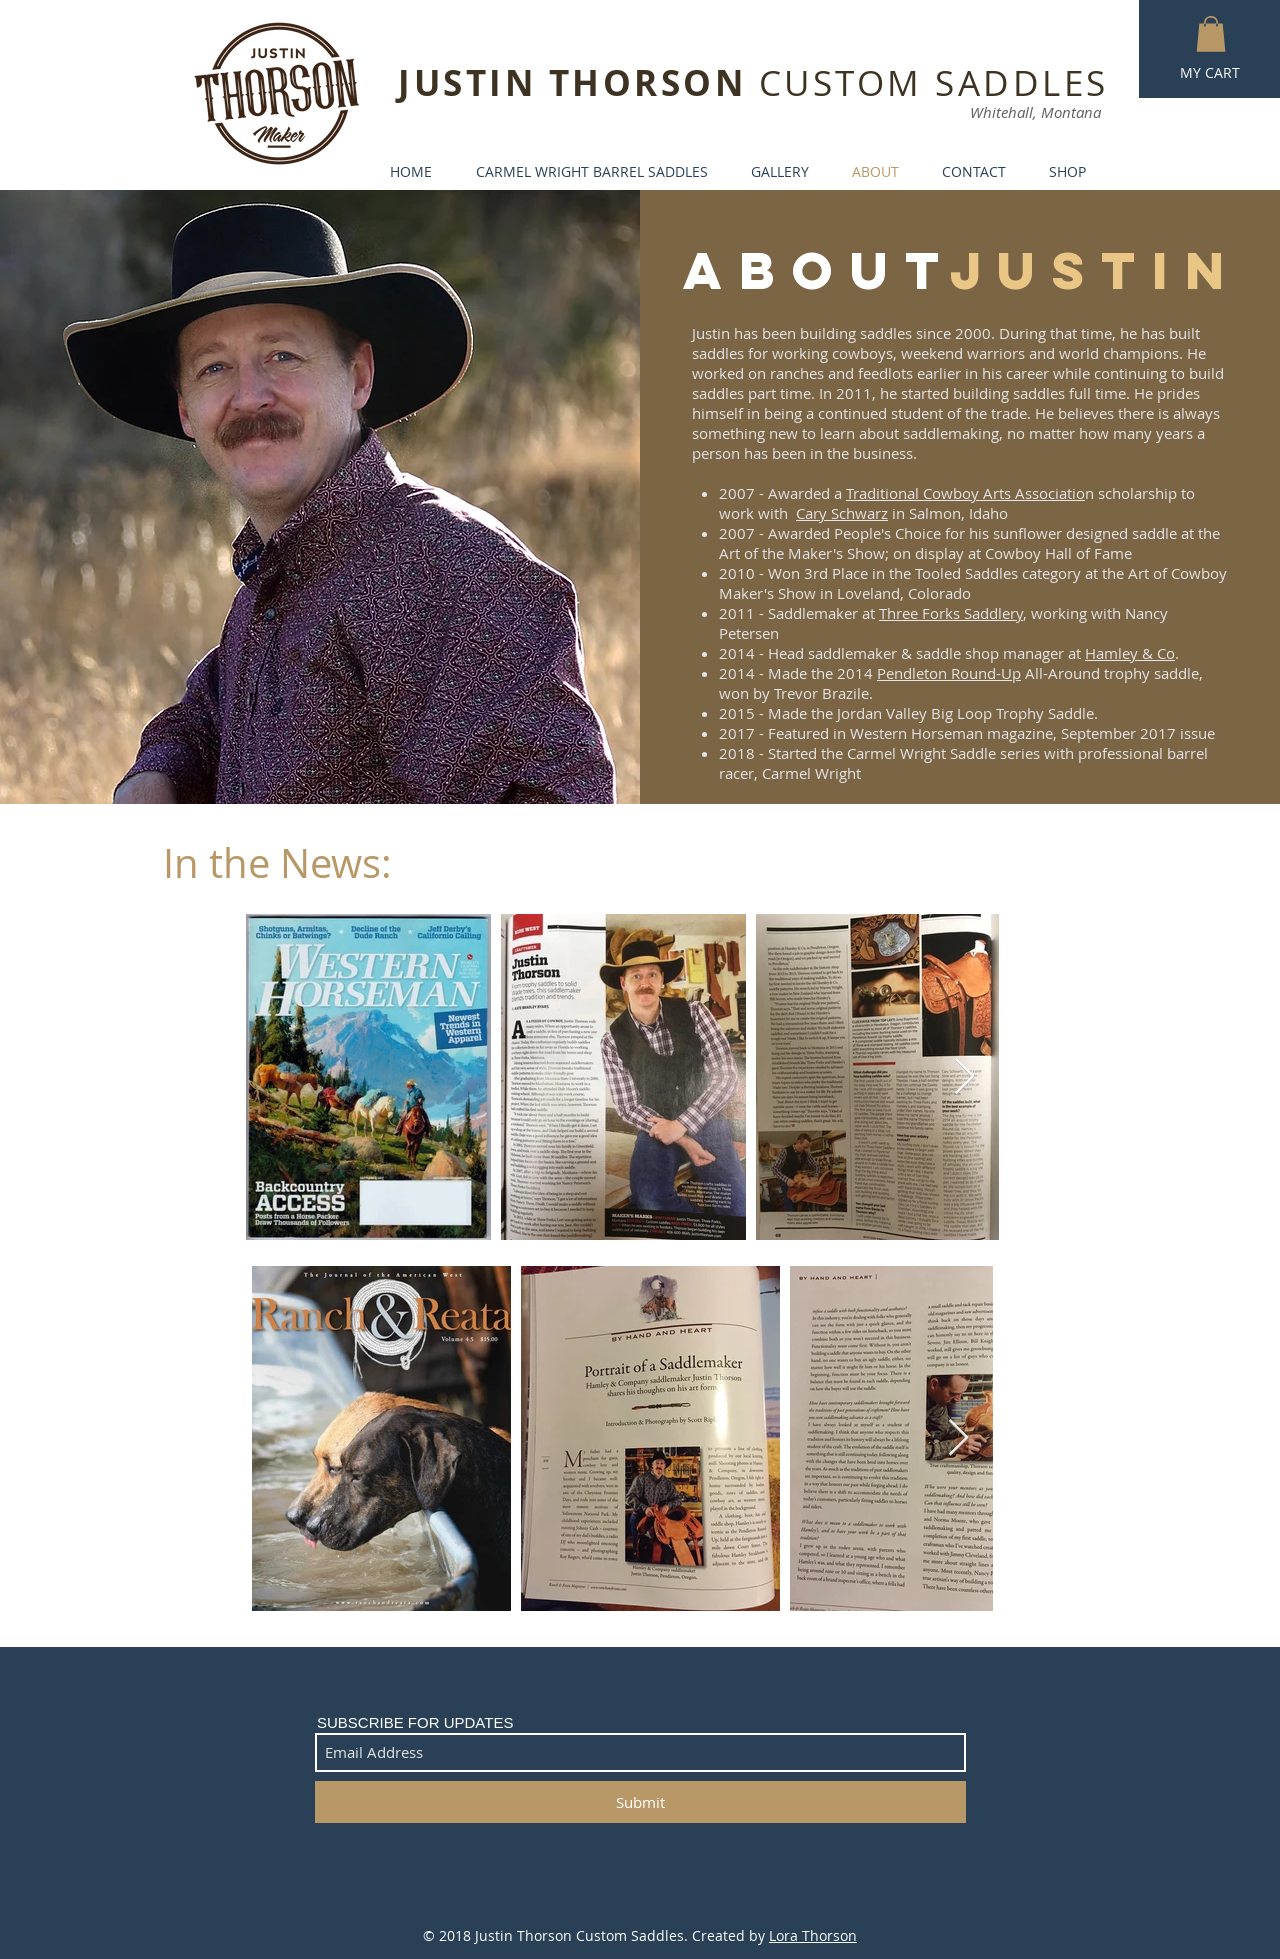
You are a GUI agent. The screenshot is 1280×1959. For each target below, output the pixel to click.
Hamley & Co (1130, 653)
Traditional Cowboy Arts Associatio (965, 493)
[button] (1211, 34)
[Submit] (640, 1802)
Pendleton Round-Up (949, 673)
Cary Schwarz (842, 513)
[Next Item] (964, 1077)
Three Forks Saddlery (951, 613)
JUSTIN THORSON (578, 83)
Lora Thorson (813, 1935)
